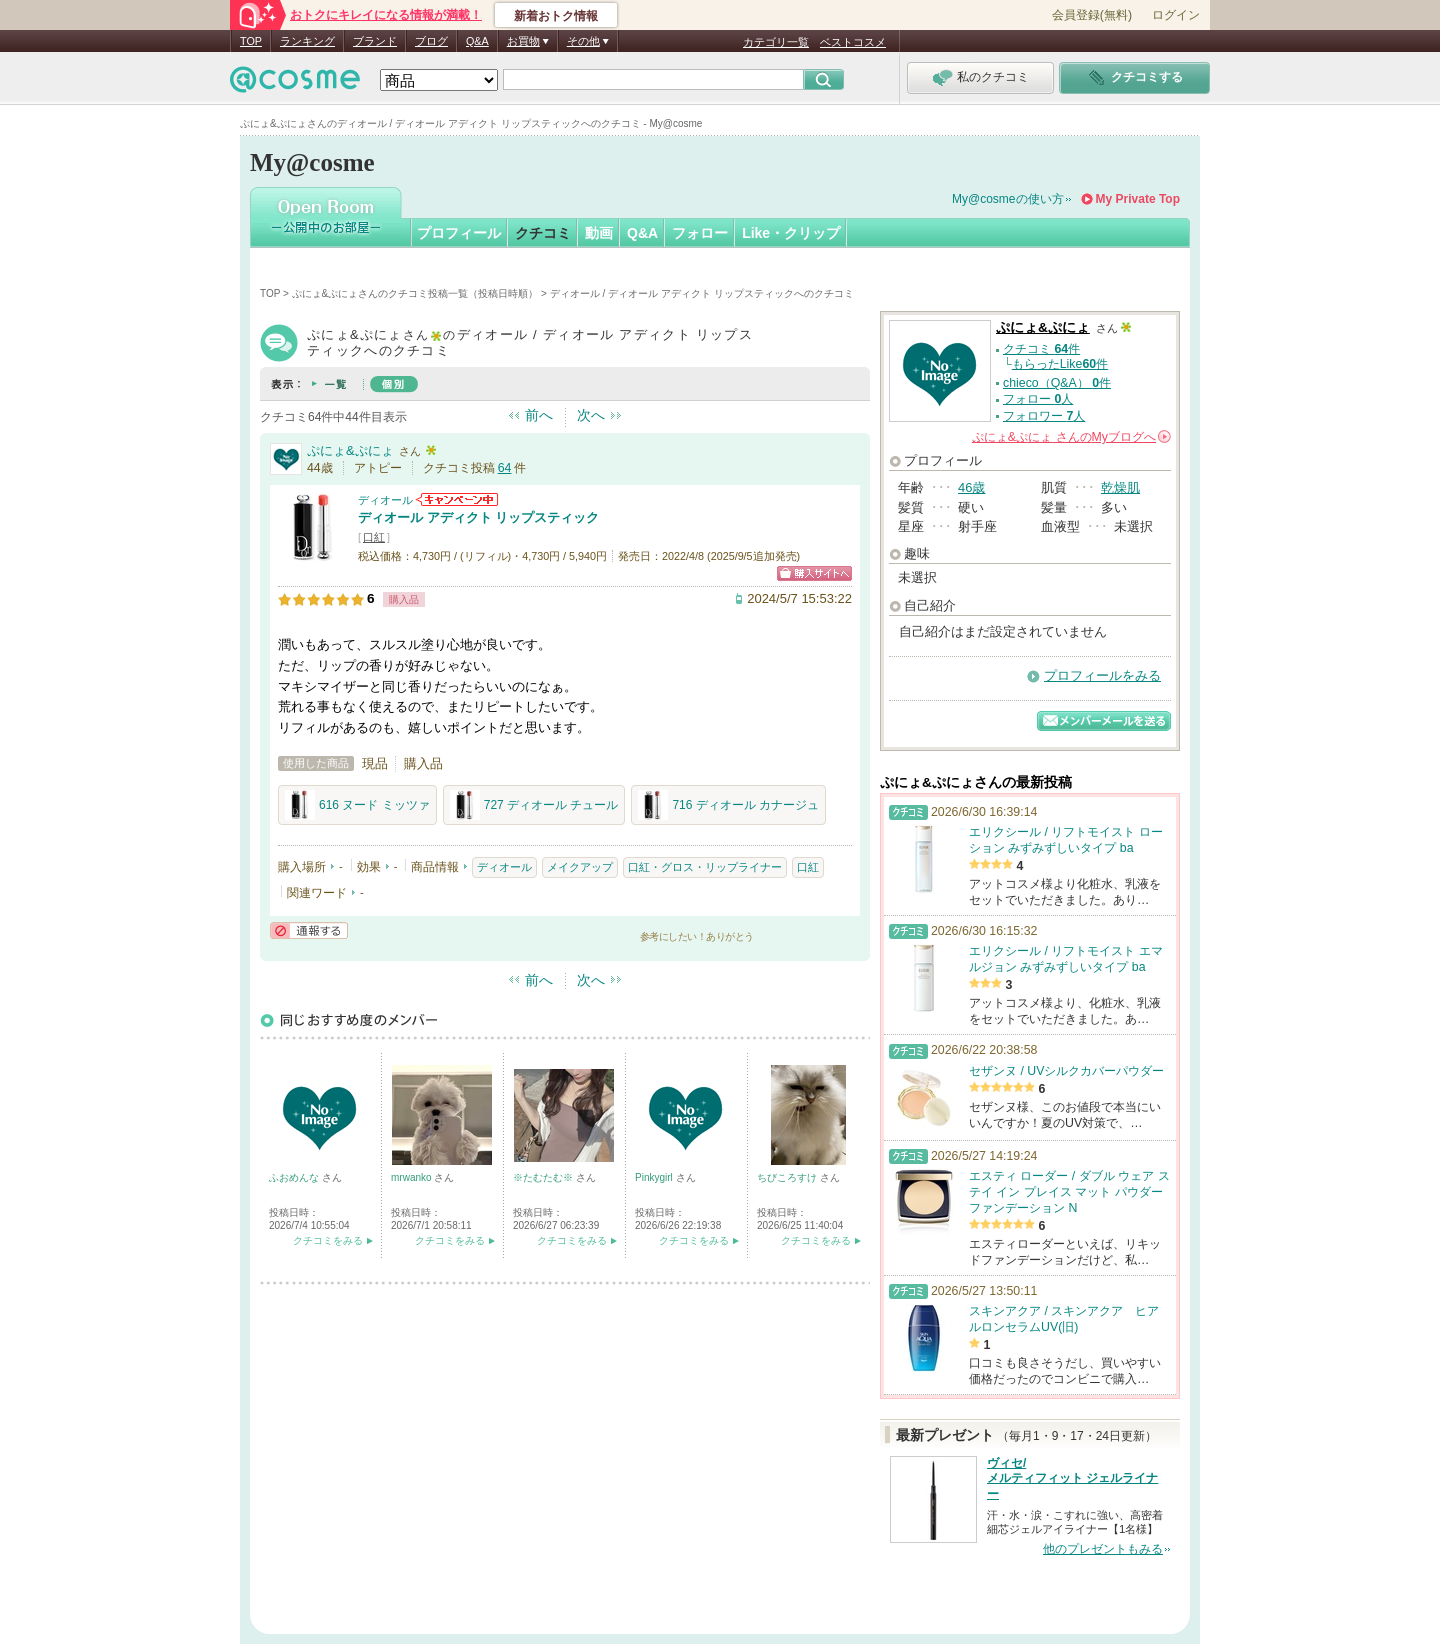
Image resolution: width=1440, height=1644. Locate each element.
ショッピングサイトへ (814, 573)
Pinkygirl (655, 1177)
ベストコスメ (853, 42)
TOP (251, 41)
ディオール (385, 500)
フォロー (700, 233)
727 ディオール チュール (534, 805)
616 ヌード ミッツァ (357, 805)
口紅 (374, 537)
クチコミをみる (328, 1240)
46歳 (971, 487)
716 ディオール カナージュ (728, 805)
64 (505, 468)
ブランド (375, 41)
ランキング (307, 41)
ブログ (431, 41)
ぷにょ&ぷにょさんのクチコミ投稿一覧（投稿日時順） (415, 293)
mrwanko (412, 1177)
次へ (591, 415)
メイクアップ (580, 867)
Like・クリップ (791, 233)
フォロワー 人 (1044, 416)
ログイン (1176, 15)
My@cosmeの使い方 (1008, 199)
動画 (599, 233)
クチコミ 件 (1041, 349)
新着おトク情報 (556, 16)
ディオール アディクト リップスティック (478, 517)
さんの (1071, 437)
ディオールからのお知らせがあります (457, 499)
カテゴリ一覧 (776, 42)
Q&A (477, 41)
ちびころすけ (788, 1177)
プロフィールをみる (1102, 675)
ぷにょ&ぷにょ (350, 450)
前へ (539, 415)
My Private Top (1138, 199)
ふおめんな (295, 1177)
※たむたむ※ (544, 1177)
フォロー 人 (1038, 399)
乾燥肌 (1120, 487)
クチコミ (543, 233)
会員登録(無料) (1092, 15)
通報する (309, 930)
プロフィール (459, 233)
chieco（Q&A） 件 (1057, 383)
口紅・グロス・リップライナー (705, 867)
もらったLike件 (1060, 364)
